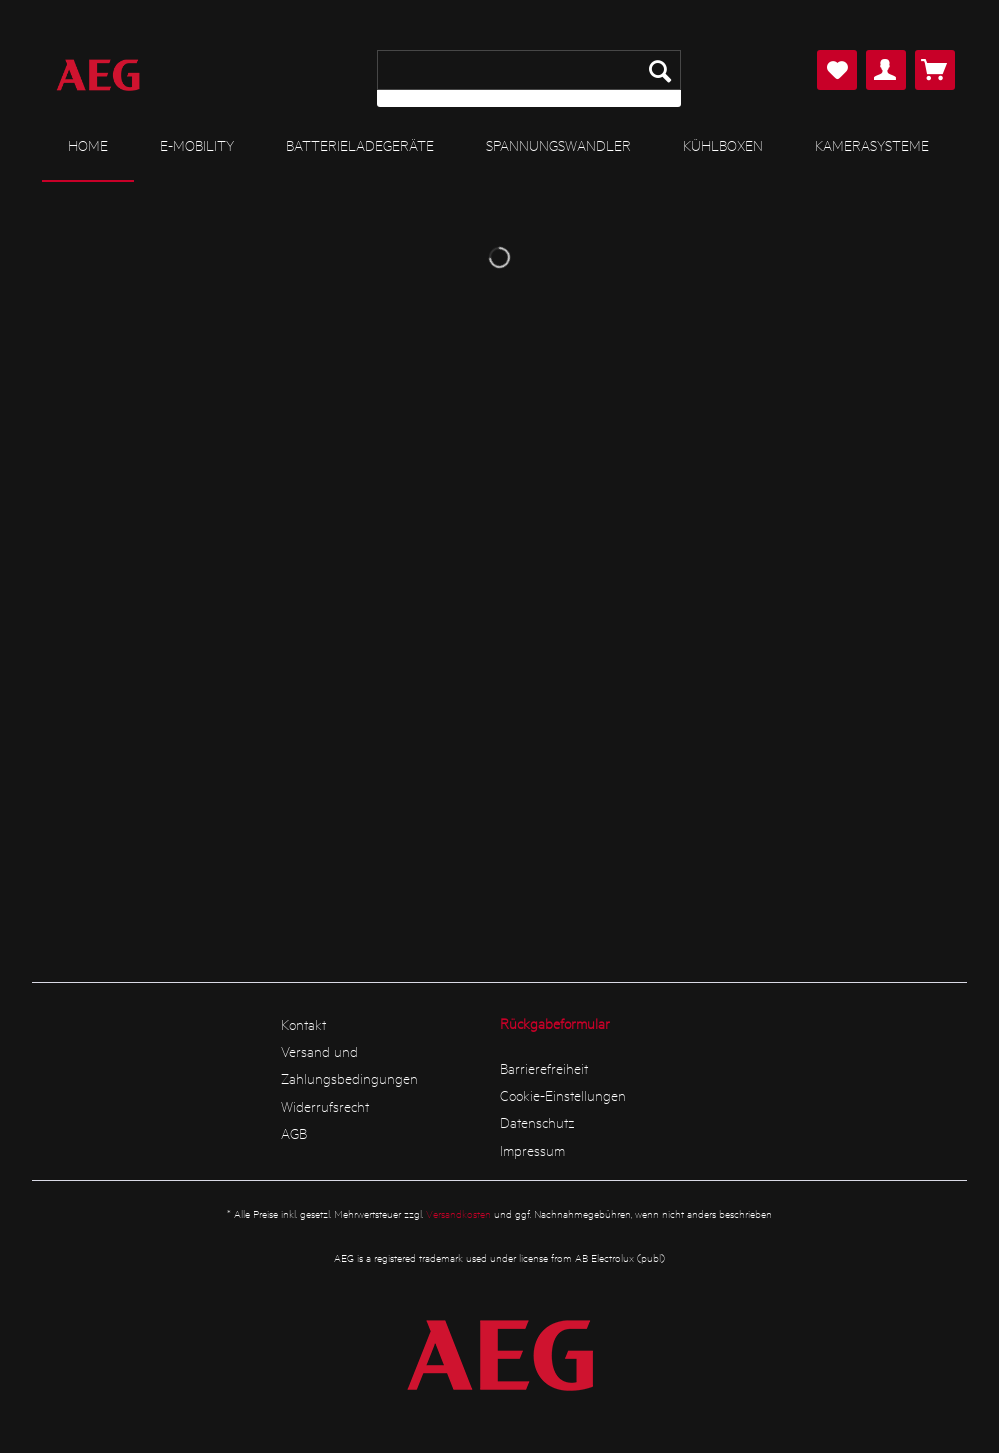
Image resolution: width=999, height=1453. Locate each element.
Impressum (532, 1150)
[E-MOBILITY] (197, 145)
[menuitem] (529, 78)
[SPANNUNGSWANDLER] (558, 145)
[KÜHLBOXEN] (723, 145)
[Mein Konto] (886, 70)
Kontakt (303, 1024)
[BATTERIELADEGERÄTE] (360, 145)
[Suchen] (660, 70)
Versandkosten (458, 1213)
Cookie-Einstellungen (563, 1095)
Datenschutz (537, 1122)
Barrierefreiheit (544, 1068)
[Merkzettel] (837, 70)
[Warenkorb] (935, 70)
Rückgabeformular (555, 1023)
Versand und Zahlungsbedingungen (349, 1064)
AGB (294, 1133)
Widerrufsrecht (325, 1106)
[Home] (88, 146)
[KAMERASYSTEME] (872, 145)
